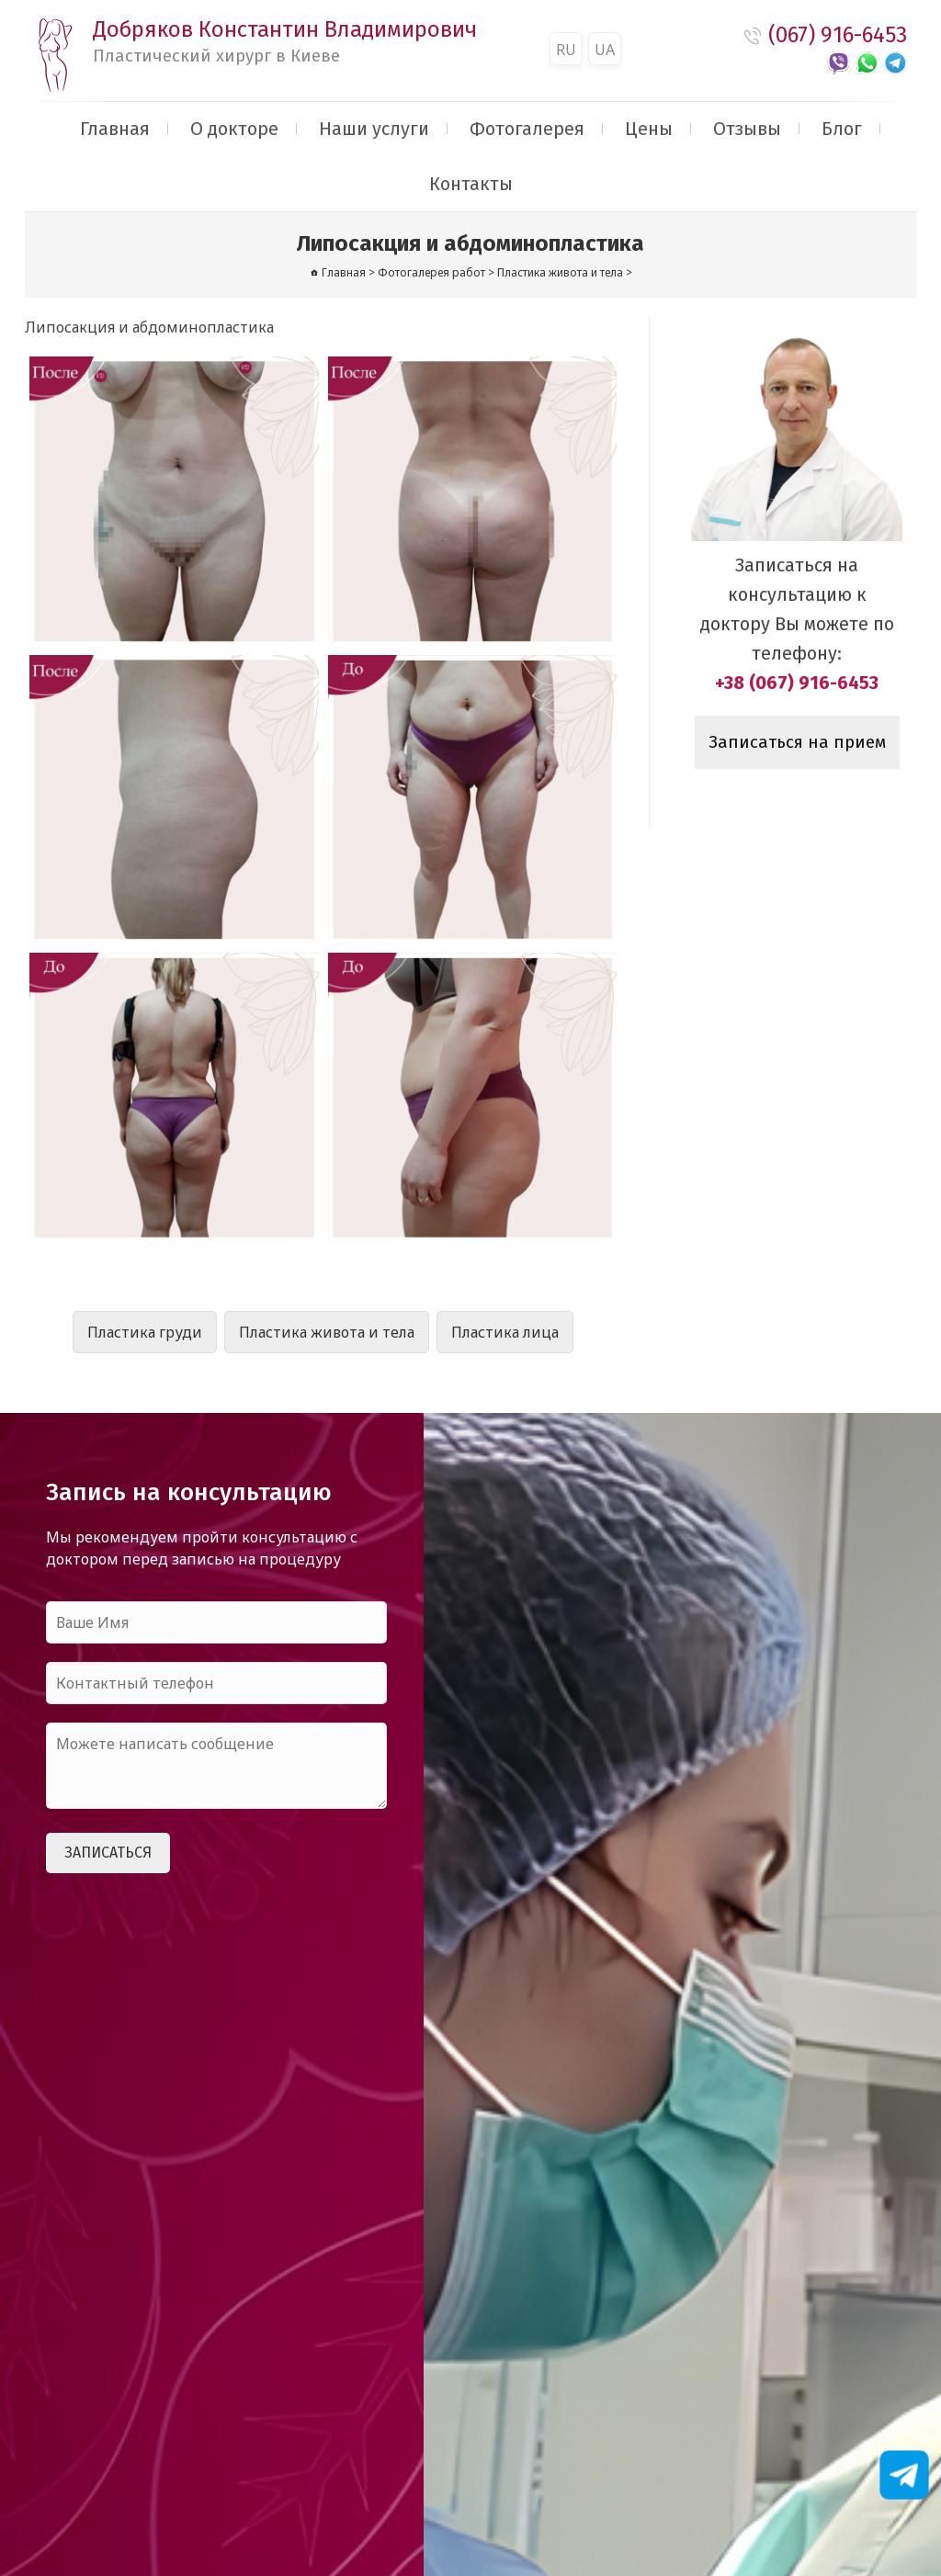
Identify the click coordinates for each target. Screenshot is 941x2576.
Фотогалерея (527, 129)
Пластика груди (144, 1332)
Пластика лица (505, 1332)
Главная (115, 129)
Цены (649, 129)
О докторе (234, 129)
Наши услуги (374, 129)
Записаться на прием (797, 742)
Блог (842, 129)
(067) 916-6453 (837, 35)
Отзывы (747, 129)
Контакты (471, 184)
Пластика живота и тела (326, 1332)
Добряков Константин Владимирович (285, 41)
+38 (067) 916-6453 (797, 683)
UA (605, 50)
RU (566, 50)
